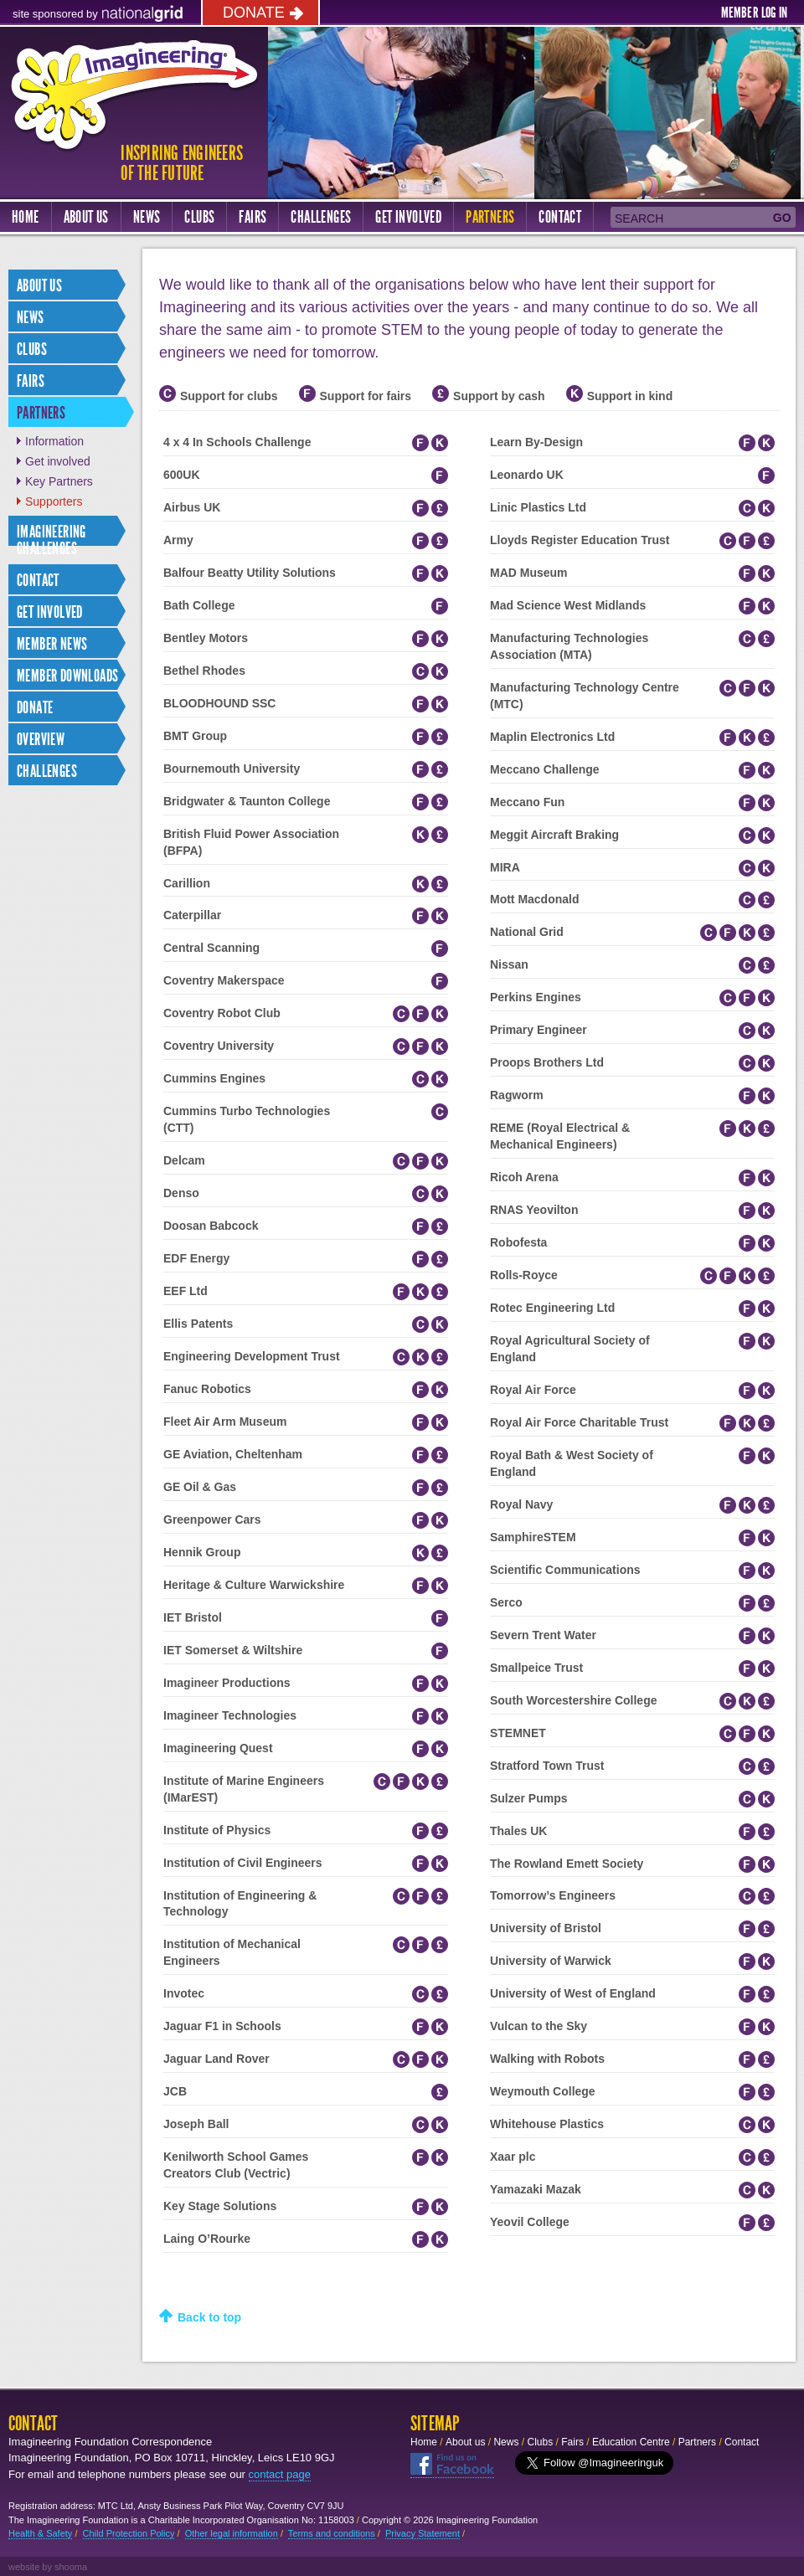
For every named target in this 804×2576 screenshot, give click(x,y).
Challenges (321, 217)
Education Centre (631, 2442)
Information (54, 441)
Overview (40, 739)
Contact (560, 217)
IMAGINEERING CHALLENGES (51, 540)
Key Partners (59, 481)
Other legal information (231, 2533)
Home (25, 217)
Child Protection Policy (129, 2533)
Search (639, 218)
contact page (280, 2474)
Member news (52, 644)
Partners (490, 217)
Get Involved (408, 217)
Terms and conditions (331, 2533)
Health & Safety (40, 2533)
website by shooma (47, 2567)
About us (86, 217)
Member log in (754, 12)
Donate (254, 12)
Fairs (252, 217)
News (147, 217)
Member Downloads (67, 676)
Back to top (209, 2317)
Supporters (53, 501)
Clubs (199, 217)
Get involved (57, 461)
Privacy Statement (422, 2533)
